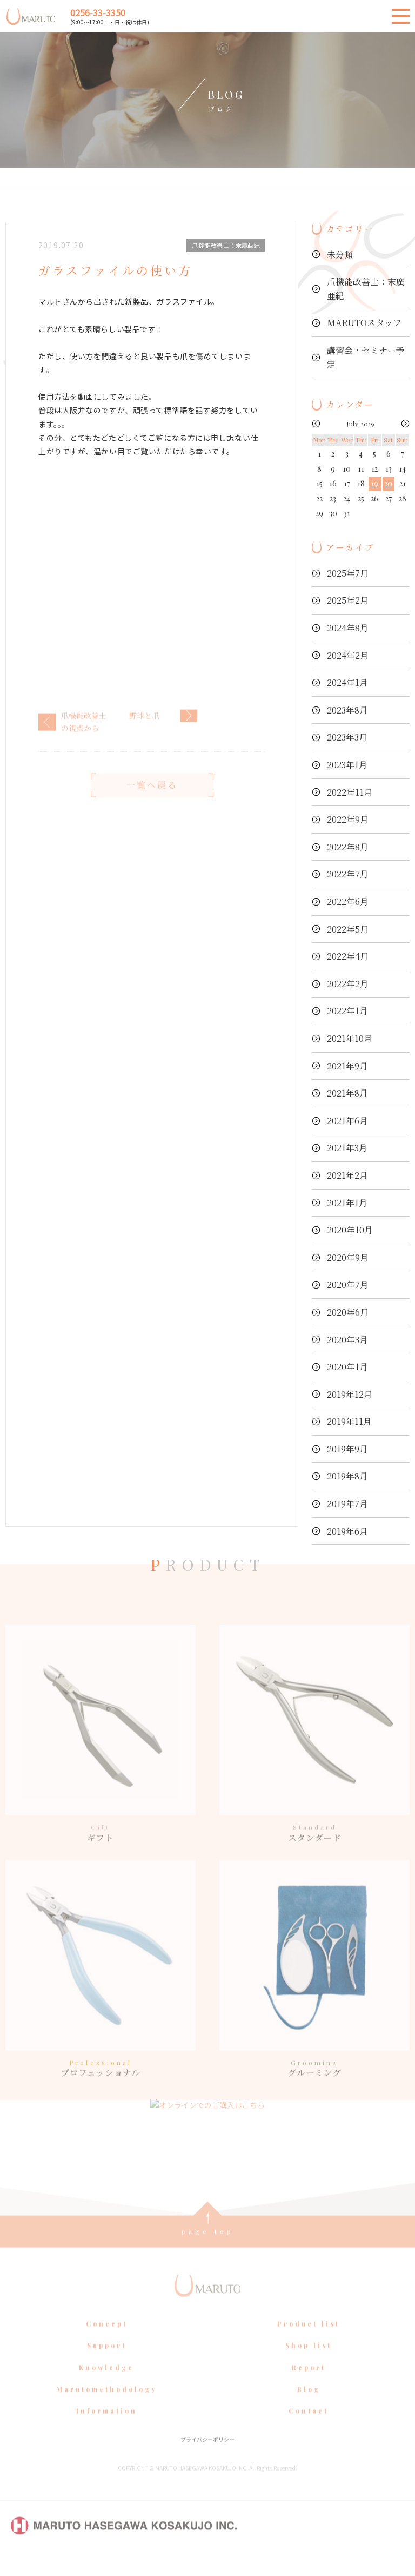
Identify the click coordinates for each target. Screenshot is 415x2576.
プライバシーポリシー (207, 2458)
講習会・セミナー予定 (366, 357)
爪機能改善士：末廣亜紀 (366, 288)
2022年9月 (348, 819)
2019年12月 (349, 1394)
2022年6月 (348, 901)
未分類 (340, 254)
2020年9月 (348, 1257)
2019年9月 (347, 1449)
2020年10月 (350, 1230)
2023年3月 (347, 737)
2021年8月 (347, 1093)
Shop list (308, 2365)
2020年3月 (347, 1339)
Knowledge (106, 2386)
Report (309, 2386)
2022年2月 (348, 983)
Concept (107, 2343)
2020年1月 (347, 1366)
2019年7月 (347, 1503)
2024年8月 (348, 628)
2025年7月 (348, 573)
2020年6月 (348, 1312)
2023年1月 (347, 764)
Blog (308, 2408)
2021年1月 (347, 1203)
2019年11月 (349, 1421)
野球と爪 (144, 735)
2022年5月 (348, 929)
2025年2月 (348, 600)
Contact (309, 2430)
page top (208, 2250)
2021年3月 (347, 1147)
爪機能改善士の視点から (83, 741)
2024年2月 (348, 655)
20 (388, 483)
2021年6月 (347, 1120)
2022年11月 (349, 792)
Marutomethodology (106, 2408)
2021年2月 (347, 1175)
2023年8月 (347, 710)
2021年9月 (347, 1066)
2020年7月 (348, 1284)
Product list (308, 2343)
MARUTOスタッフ (364, 322)
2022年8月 (348, 847)
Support (106, 2365)
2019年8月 (347, 1476)
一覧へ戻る (152, 804)
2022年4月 (348, 956)
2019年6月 (347, 1531)
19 (374, 483)
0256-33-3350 (97, 12)
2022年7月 (348, 874)
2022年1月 (347, 1011)
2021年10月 (349, 1038)
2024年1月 (347, 682)
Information (106, 2430)
